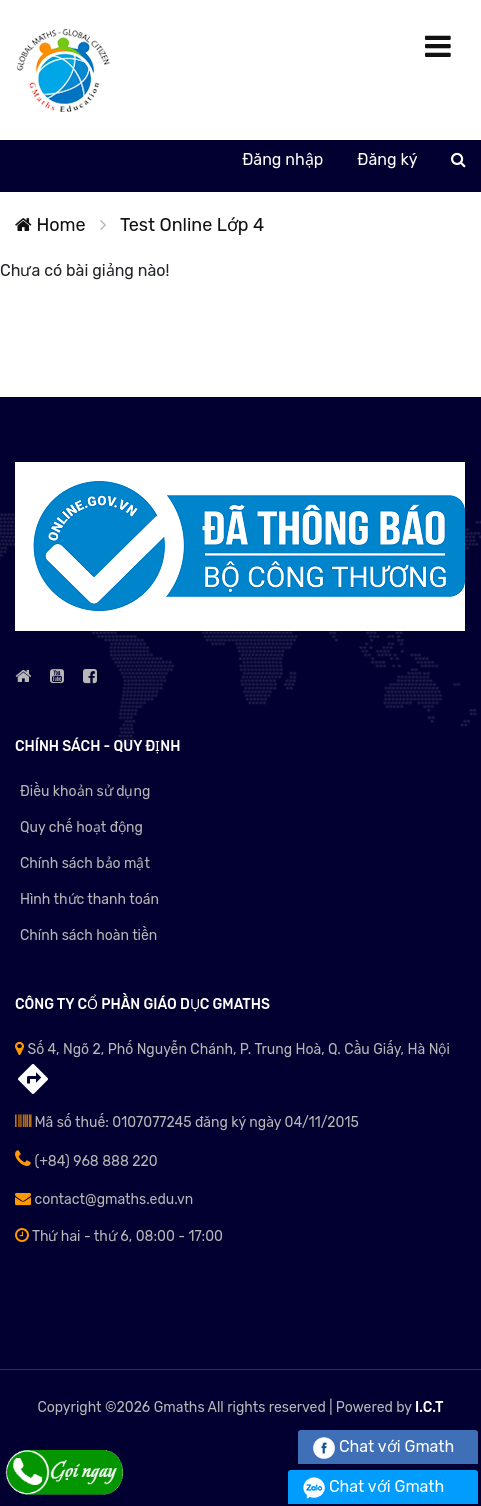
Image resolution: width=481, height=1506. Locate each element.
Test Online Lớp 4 (192, 225)
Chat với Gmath (383, 1446)
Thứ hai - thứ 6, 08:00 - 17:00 (119, 1236)
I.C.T (429, 1407)
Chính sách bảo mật (85, 863)
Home (50, 225)
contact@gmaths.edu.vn (104, 1199)
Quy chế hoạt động (81, 827)
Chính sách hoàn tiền (88, 935)
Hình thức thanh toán (89, 899)
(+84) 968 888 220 (86, 1161)
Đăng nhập (282, 159)
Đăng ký (387, 159)
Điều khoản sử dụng (85, 791)
